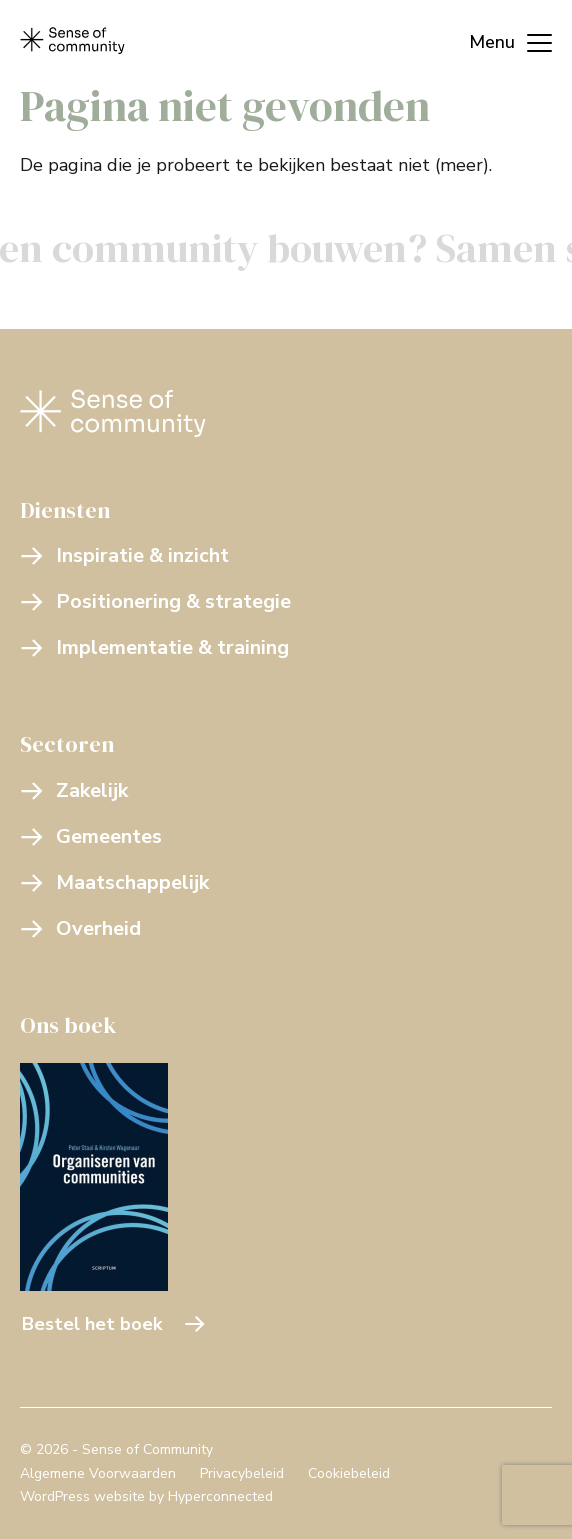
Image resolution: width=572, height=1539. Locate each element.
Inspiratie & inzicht (124, 555)
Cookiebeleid (349, 1473)
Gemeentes (91, 836)
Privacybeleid (242, 1473)
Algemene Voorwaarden (98, 1473)
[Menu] (500, 40)
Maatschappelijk (114, 882)
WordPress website (82, 1496)
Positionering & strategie (155, 601)
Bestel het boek (114, 1324)
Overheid (80, 928)
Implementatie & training (154, 647)
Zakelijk (74, 790)
